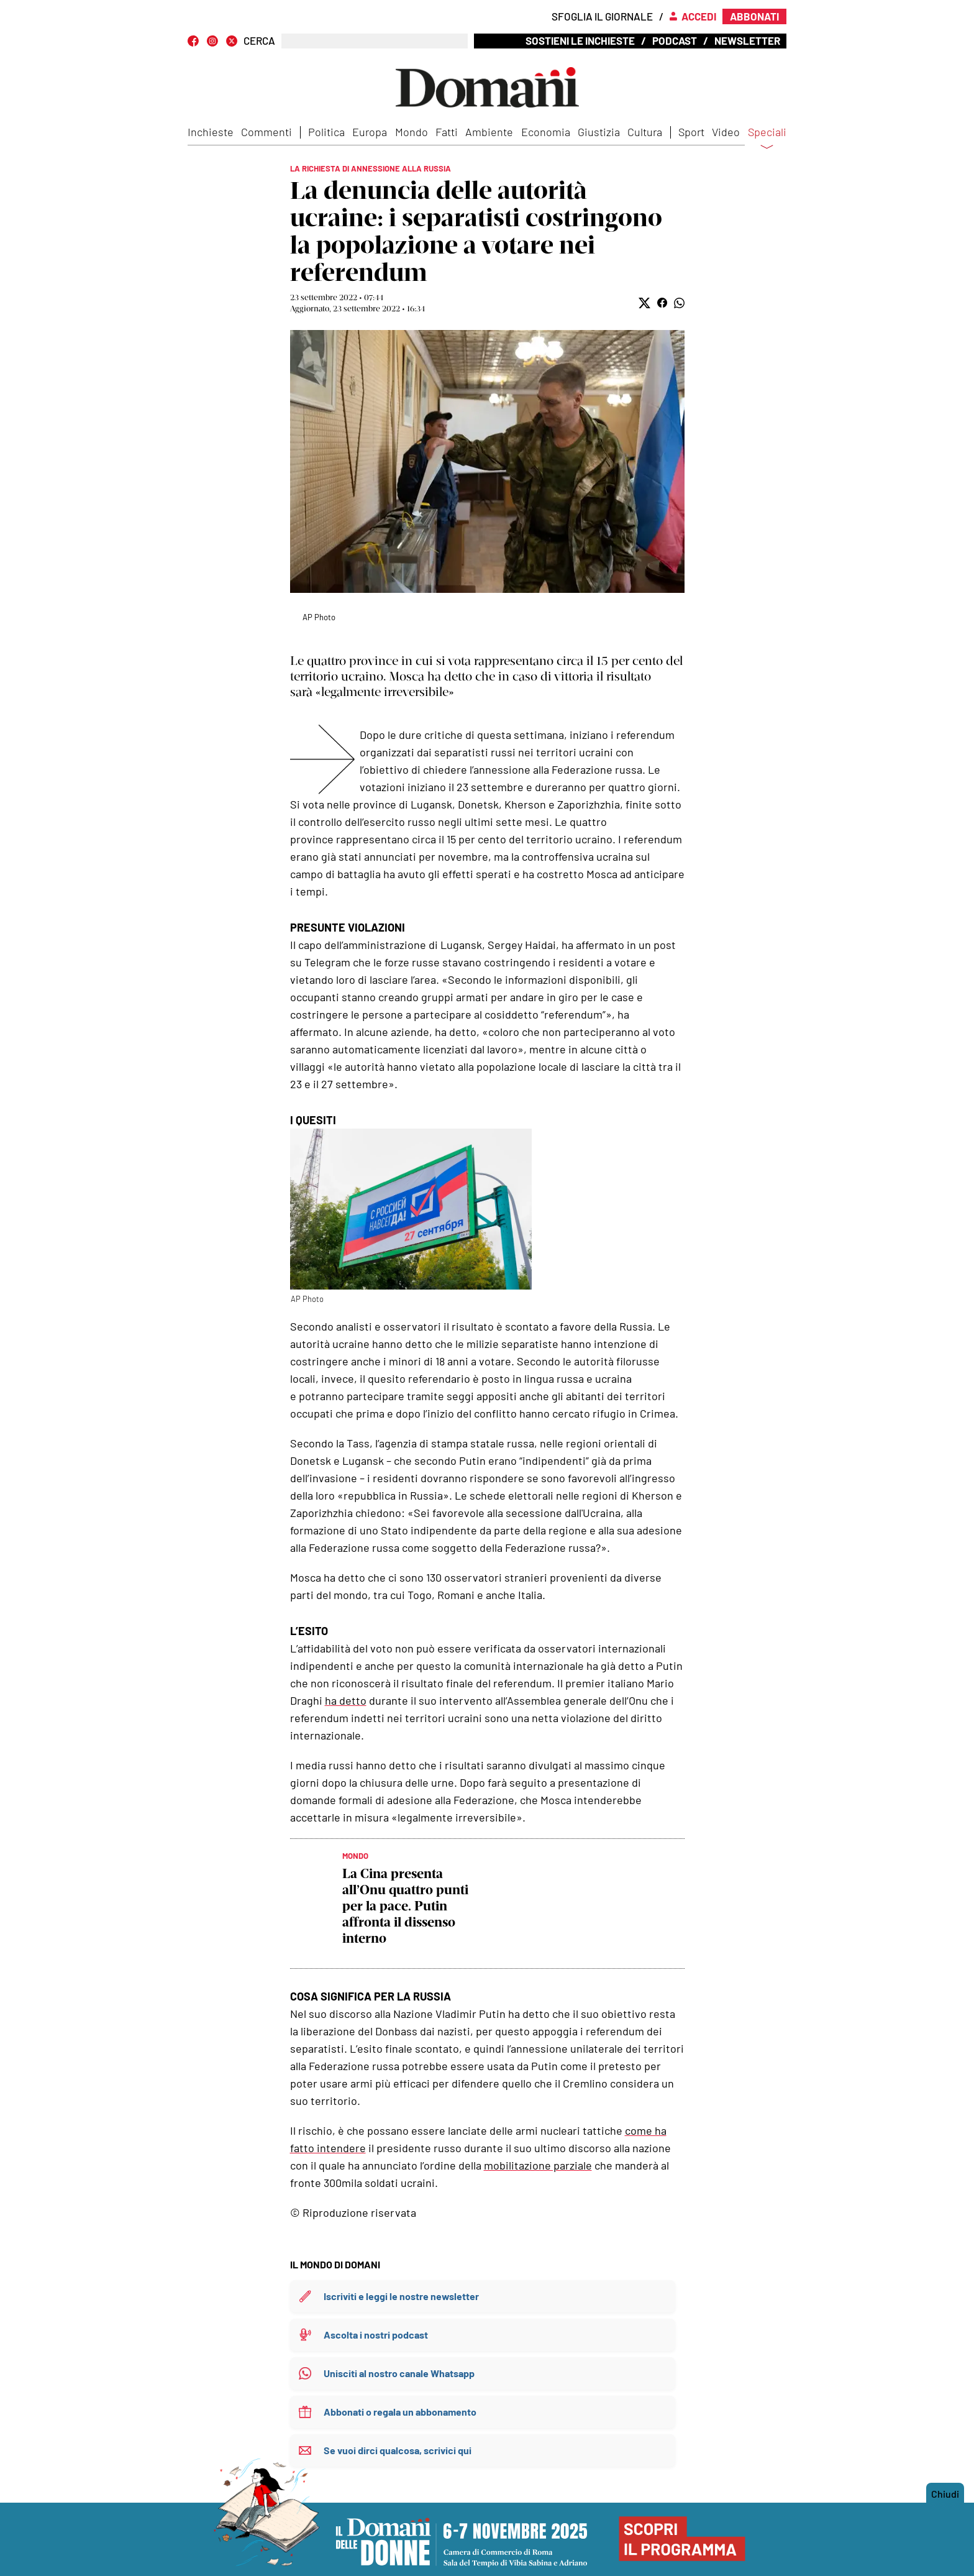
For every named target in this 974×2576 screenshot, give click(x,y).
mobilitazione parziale (538, 2165)
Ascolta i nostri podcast (376, 2334)
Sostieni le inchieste (580, 40)
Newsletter (747, 40)
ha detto (345, 1700)
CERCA (259, 41)
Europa (369, 132)
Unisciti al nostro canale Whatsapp (399, 2373)
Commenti (266, 132)
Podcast (674, 40)
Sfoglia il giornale (602, 16)
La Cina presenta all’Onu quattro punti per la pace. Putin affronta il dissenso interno (405, 1906)
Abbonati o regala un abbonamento (400, 2412)
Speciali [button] (767, 140)
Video (726, 132)
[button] (644, 303)
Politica (326, 132)
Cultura (644, 132)
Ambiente (489, 132)
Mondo (411, 132)
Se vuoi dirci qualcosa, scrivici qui (397, 2450)
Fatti (446, 132)
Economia (545, 132)
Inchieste (211, 132)
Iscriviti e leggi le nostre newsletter (401, 2296)
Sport (691, 132)
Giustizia (599, 132)
